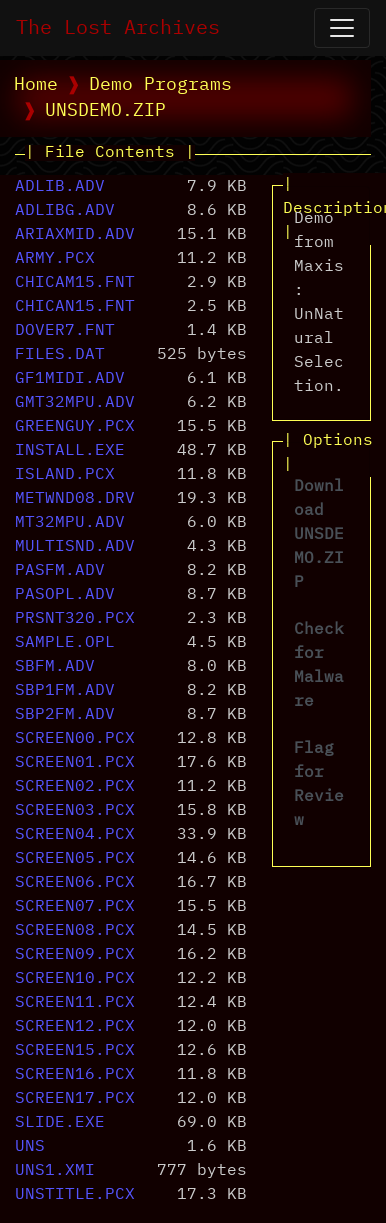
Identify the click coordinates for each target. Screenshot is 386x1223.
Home (36, 85)
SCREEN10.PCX (75, 979)
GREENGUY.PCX (75, 427)
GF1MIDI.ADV (70, 379)
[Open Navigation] (342, 28)
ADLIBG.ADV (65, 211)
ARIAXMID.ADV (75, 235)
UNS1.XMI (55, 1171)
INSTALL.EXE (70, 451)
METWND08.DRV (75, 499)
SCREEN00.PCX (75, 739)
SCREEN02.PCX (75, 787)
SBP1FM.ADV (65, 691)
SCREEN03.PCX (75, 811)
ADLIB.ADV (60, 187)
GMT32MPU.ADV (75, 403)
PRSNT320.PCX (75, 619)
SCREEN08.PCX (75, 931)
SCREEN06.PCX (75, 883)
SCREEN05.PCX (75, 859)
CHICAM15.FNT (75, 283)
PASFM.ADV (60, 571)
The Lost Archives (118, 28)
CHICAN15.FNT (75, 307)
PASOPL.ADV (65, 595)
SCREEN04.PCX (75, 835)
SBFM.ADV (55, 667)
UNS (30, 1147)
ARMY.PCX (55, 259)
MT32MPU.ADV (70, 523)
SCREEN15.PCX (75, 1051)
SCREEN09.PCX (75, 955)
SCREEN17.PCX (75, 1099)
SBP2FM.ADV (65, 715)
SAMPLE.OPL (65, 643)
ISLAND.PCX (65, 475)
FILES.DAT (60, 355)
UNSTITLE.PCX (75, 1195)
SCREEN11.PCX (75, 1003)
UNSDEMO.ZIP (105, 111)
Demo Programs (160, 85)
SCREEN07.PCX (75, 907)
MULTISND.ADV (75, 547)
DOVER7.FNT (65, 331)
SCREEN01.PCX (75, 763)
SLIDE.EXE (60, 1123)
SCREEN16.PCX (75, 1075)
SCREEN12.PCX (75, 1027)
